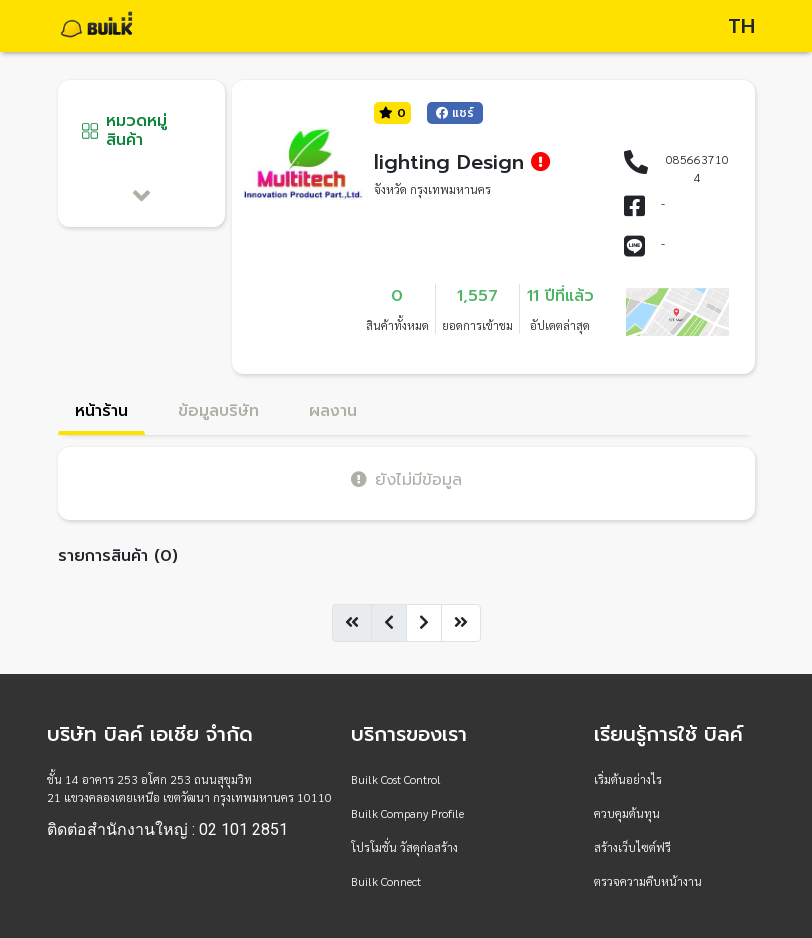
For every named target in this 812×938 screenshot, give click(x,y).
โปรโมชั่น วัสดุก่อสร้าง (404, 847)
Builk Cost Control (396, 779)
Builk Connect (386, 881)
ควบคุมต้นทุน (627, 813)
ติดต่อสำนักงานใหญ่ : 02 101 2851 (167, 830)
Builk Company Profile (407, 813)
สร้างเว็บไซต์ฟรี (632, 847)
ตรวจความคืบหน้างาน (648, 881)
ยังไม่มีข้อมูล (406, 479)
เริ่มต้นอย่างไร (628, 779)
